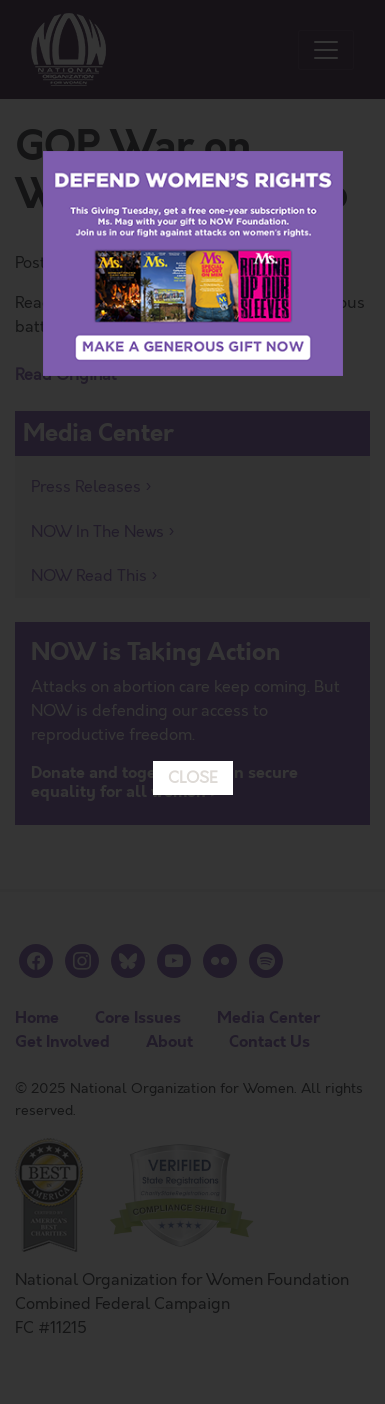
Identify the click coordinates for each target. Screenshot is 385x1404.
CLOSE (193, 699)
